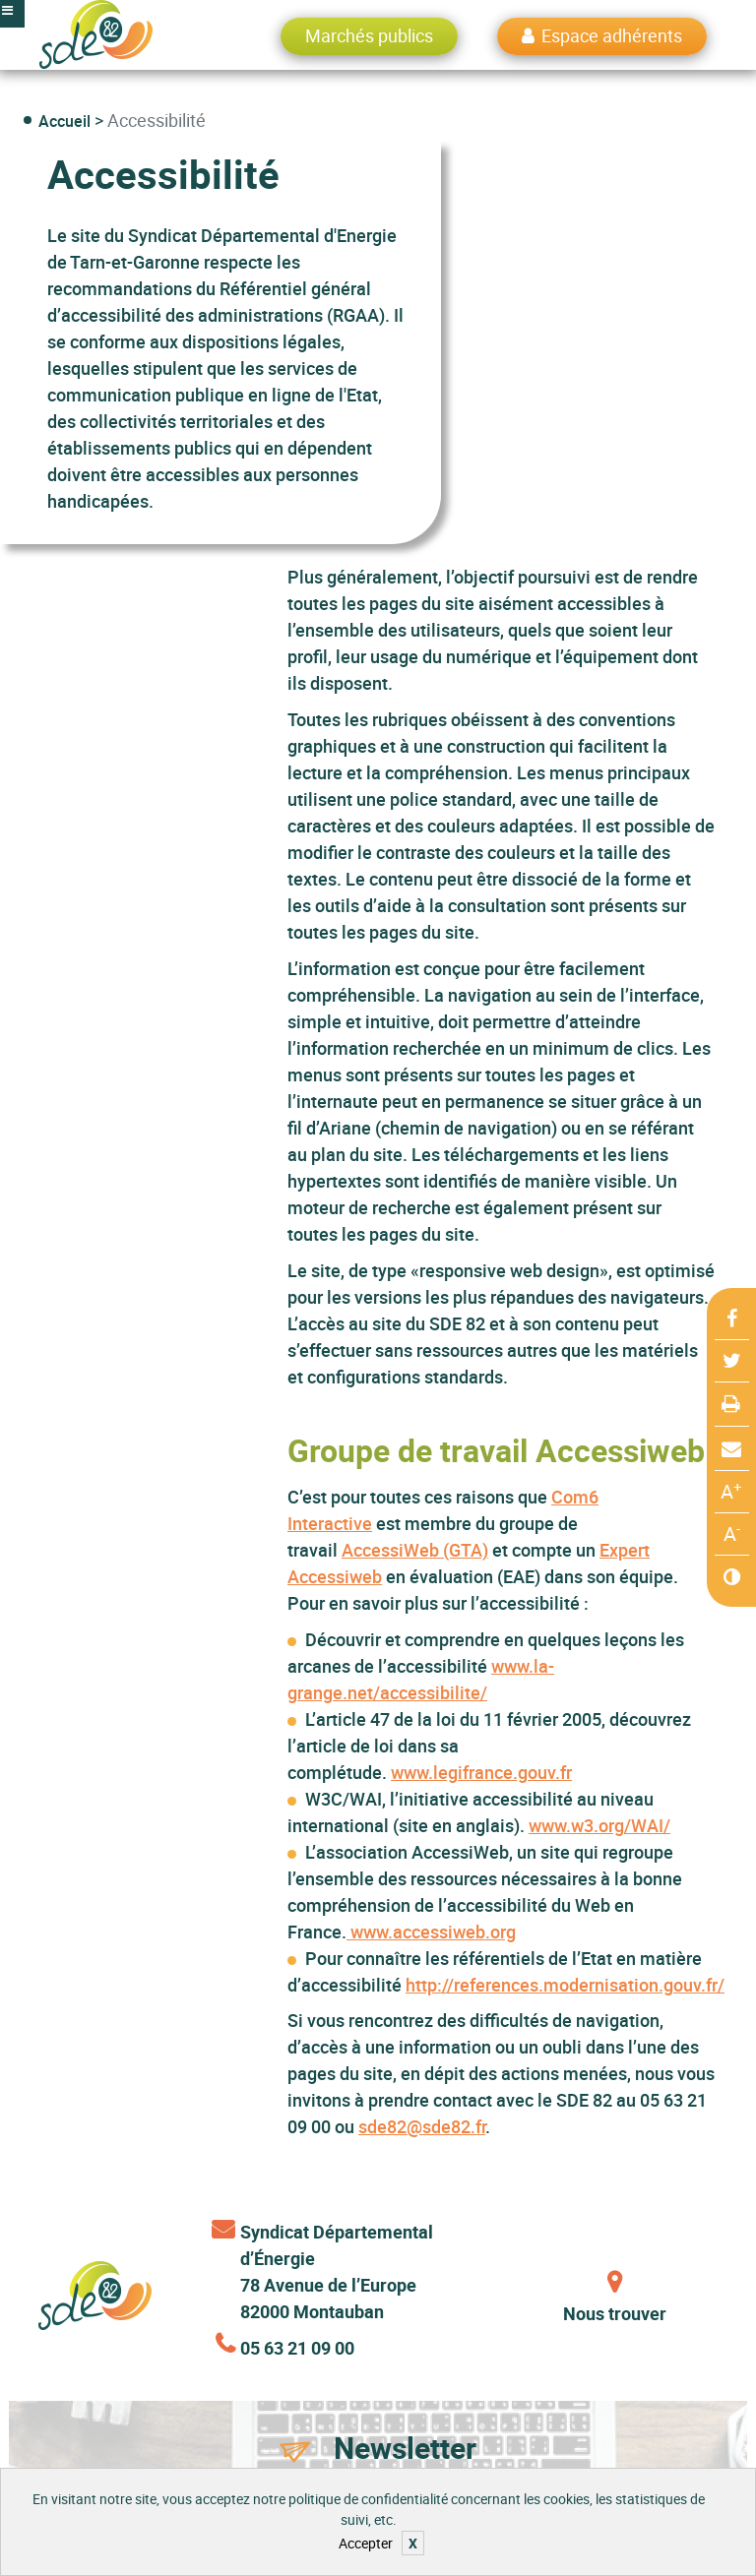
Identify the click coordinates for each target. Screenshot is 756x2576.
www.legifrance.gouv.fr (481, 1772)
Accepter (366, 2543)
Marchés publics (369, 35)
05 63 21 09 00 (297, 2348)
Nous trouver (614, 2313)
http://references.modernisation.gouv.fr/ (565, 1984)
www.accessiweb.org (431, 1931)
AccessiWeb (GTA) (415, 1550)
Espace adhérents (611, 35)
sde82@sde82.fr (421, 2126)
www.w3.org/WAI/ (599, 1825)
